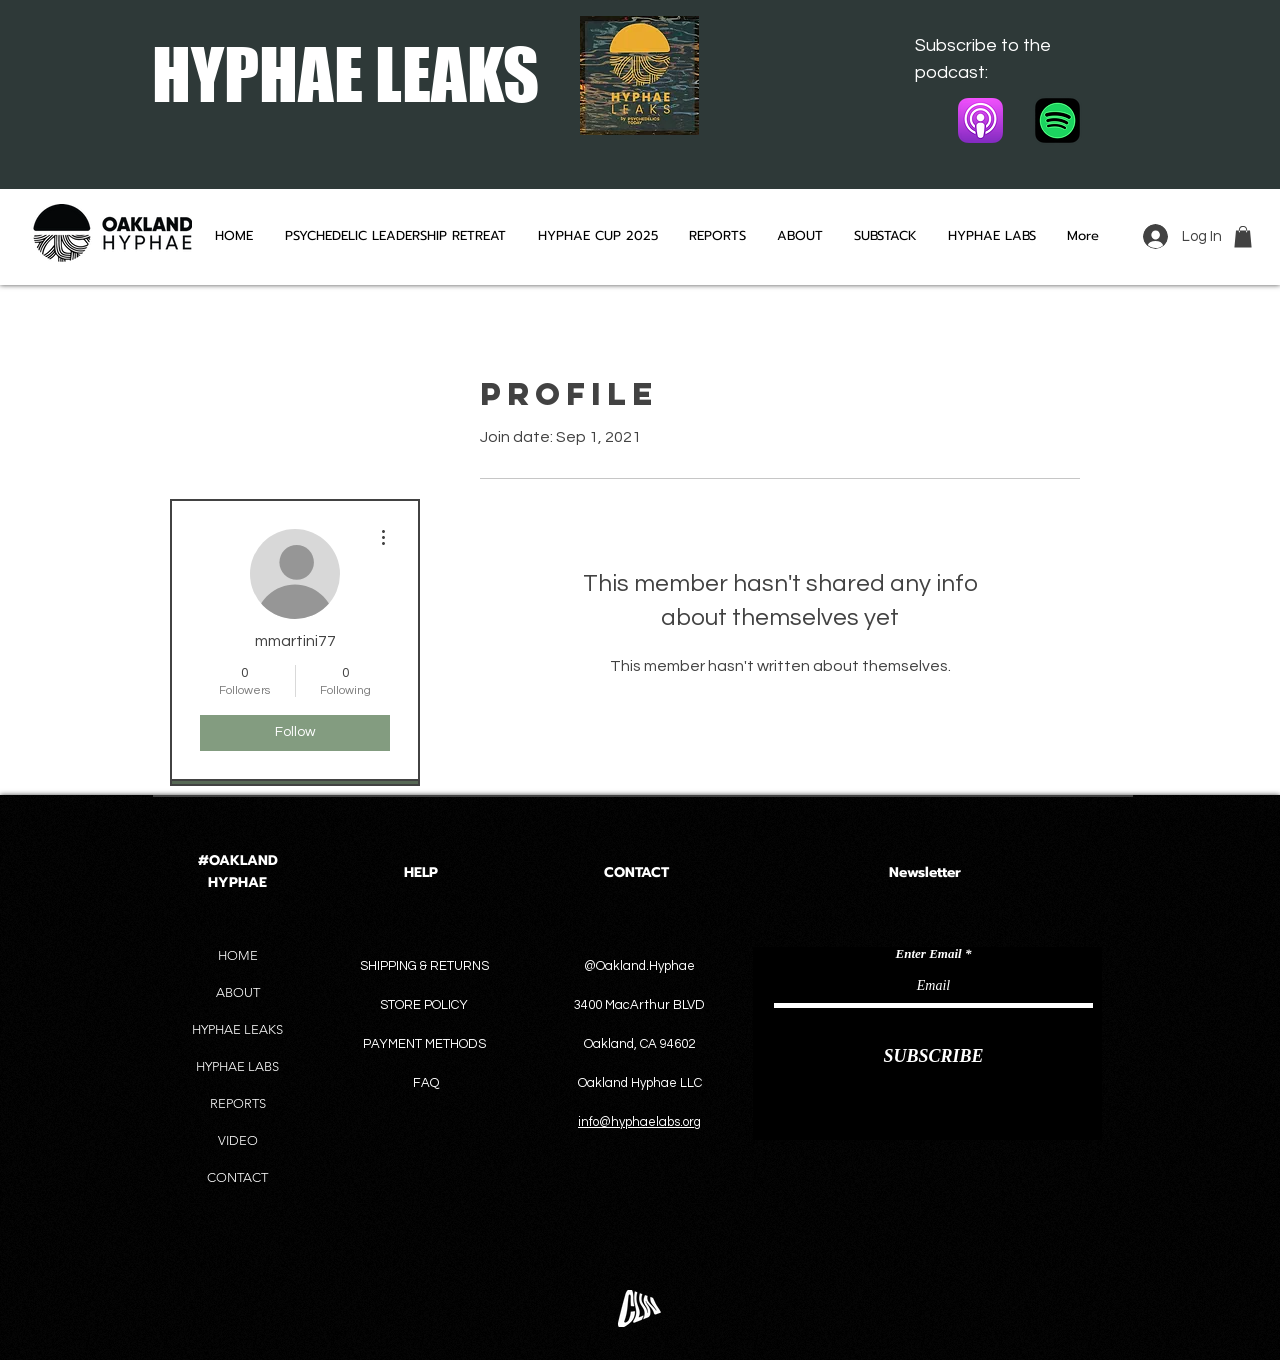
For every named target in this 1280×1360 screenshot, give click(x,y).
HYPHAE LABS (237, 1066)
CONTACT (237, 1177)
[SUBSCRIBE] (933, 1056)
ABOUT (238, 992)
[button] (1243, 237)
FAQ (426, 1083)
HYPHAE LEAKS (237, 1029)
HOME (238, 955)
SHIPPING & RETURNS (424, 966)
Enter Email (929, 953)
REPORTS (238, 1103)
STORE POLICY (425, 1005)
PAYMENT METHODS (424, 1044)
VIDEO (238, 1140)
